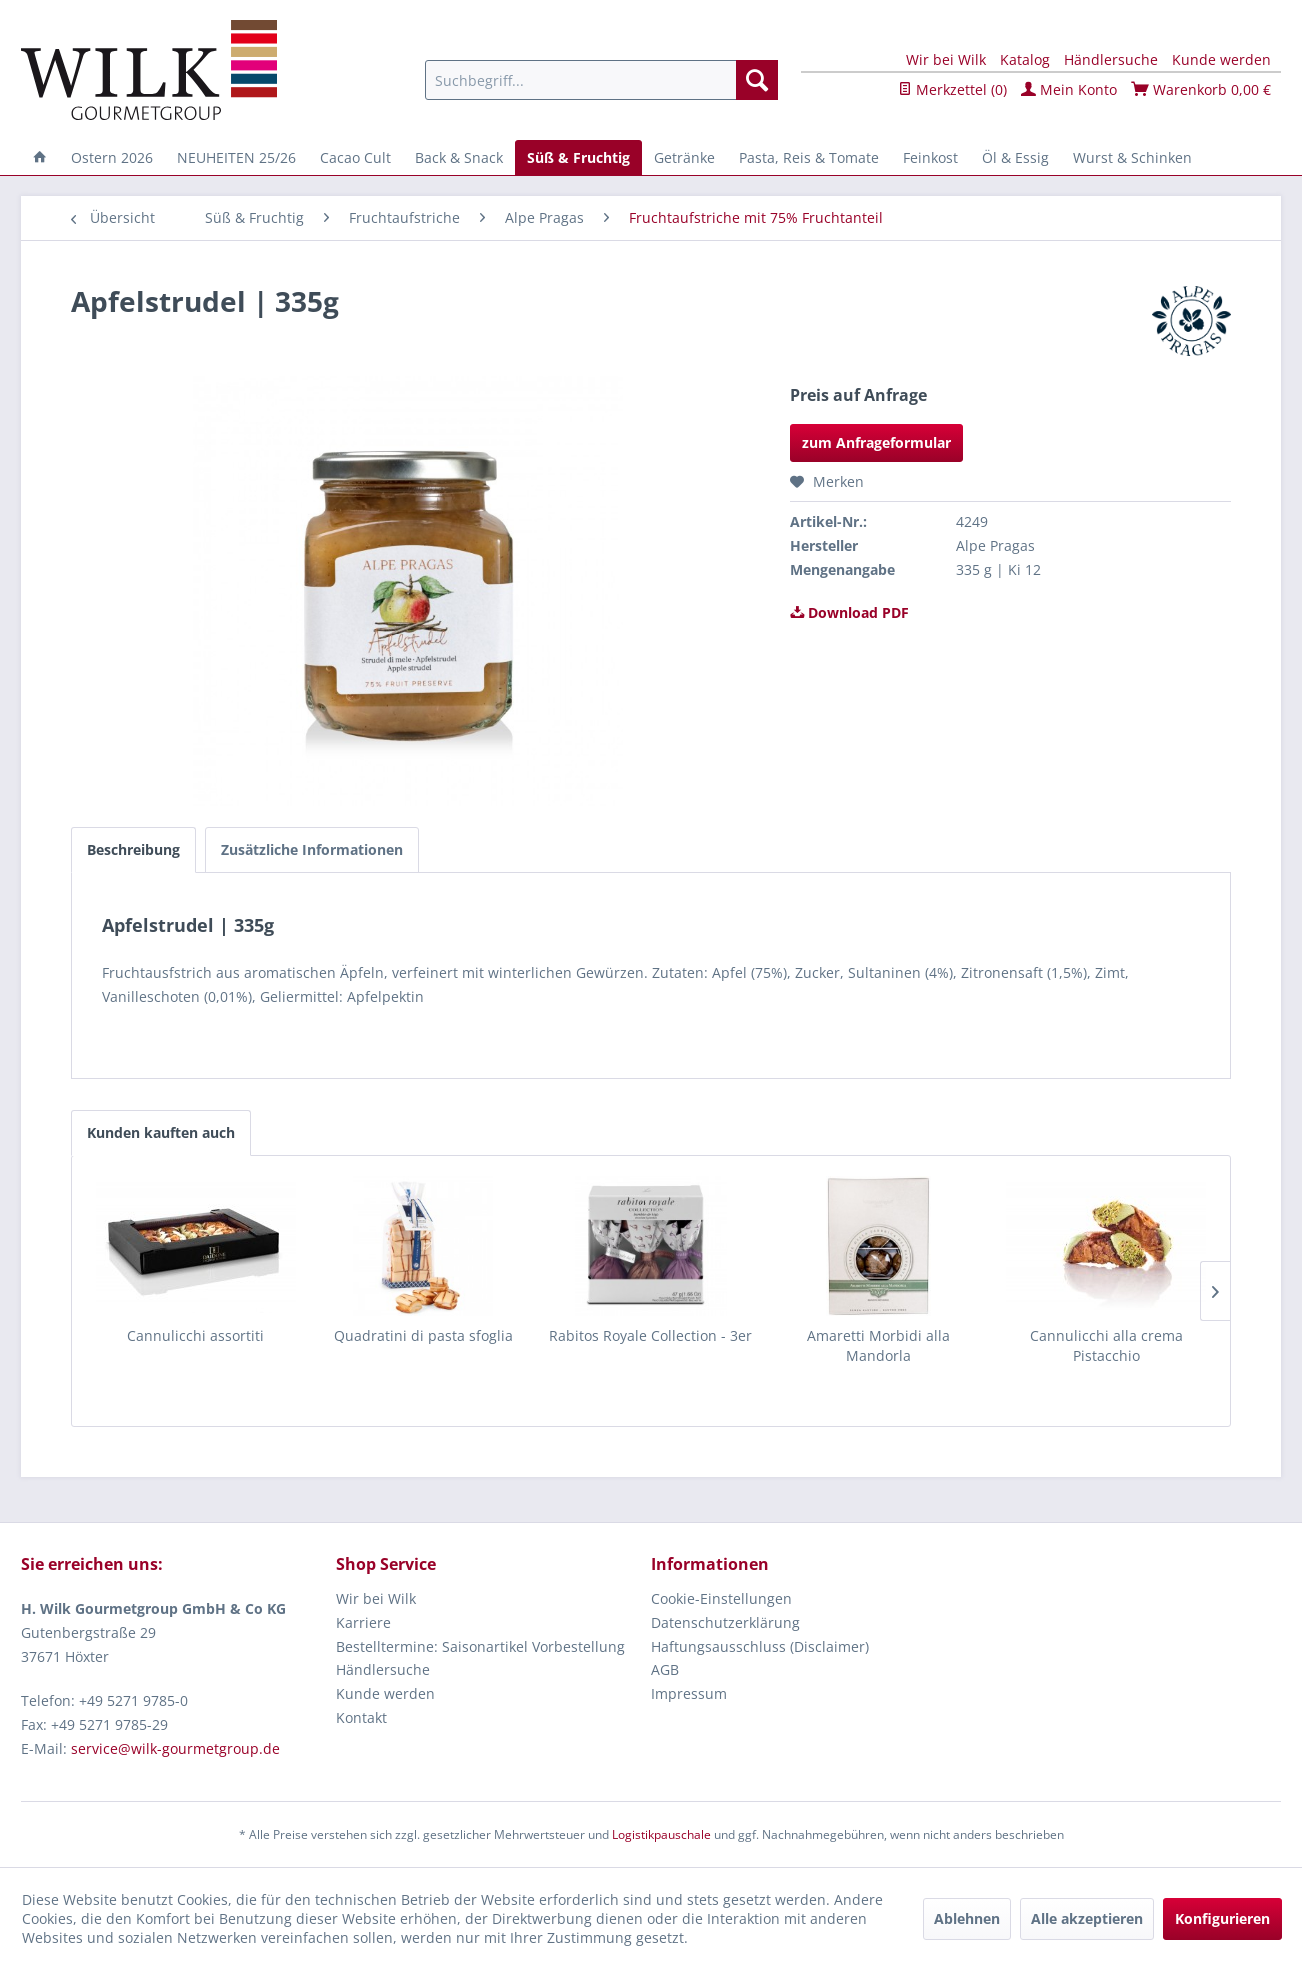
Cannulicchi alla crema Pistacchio (1106, 1345)
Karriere (363, 1622)
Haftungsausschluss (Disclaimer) (760, 1646)
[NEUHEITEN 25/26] (236, 157)
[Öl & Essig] (1015, 157)
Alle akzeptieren (1087, 1918)
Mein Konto (1069, 89)
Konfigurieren (1222, 1918)
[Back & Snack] (459, 157)
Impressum (689, 1693)
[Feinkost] (930, 157)
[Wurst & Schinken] (1132, 157)
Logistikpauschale (661, 1834)
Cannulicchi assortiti (195, 1335)
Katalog (1025, 59)
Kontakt (361, 1717)
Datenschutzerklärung (725, 1622)
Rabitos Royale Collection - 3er (650, 1335)
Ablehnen (967, 1918)
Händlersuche (1111, 59)
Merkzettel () (952, 89)
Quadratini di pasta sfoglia (423, 1335)
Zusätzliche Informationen (312, 849)
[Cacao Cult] (355, 157)
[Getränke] (684, 157)
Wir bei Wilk (946, 59)
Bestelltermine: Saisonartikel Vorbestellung (480, 1646)
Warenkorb (1201, 89)
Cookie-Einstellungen (721, 1598)
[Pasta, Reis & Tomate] (809, 157)
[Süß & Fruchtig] (578, 157)
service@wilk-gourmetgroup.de (175, 1748)
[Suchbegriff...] (601, 80)
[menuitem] (601, 80)
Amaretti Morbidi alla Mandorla (878, 1345)
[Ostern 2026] (112, 157)
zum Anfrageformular (876, 442)
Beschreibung (133, 849)
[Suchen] (757, 80)
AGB (665, 1669)
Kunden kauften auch (161, 1132)
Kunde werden (1221, 59)
